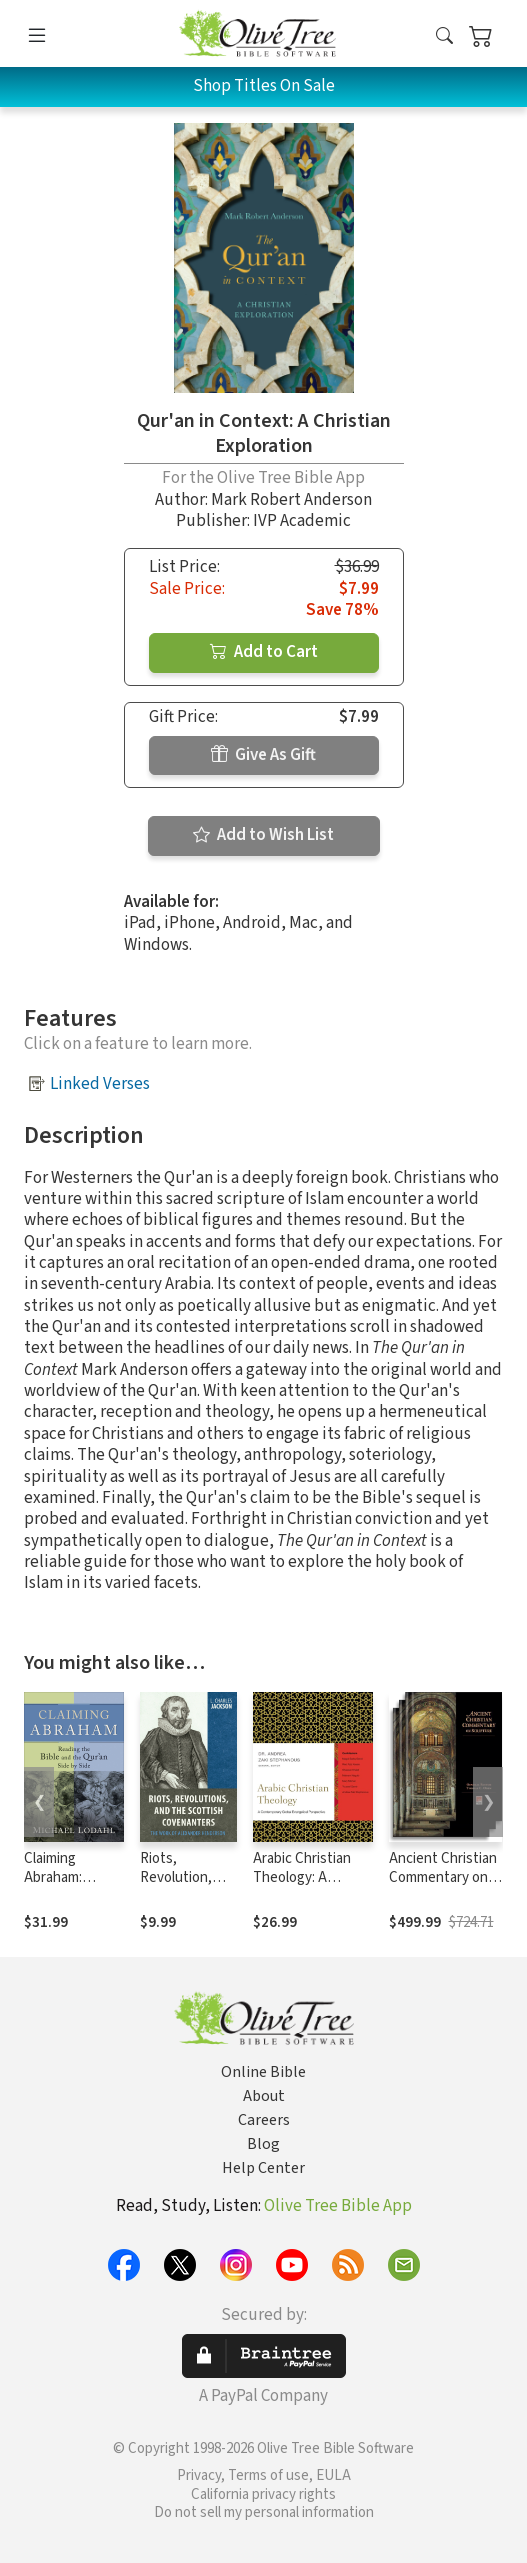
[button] (444, 37)
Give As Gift (263, 755)
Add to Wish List (263, 835)
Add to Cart (264, 652)
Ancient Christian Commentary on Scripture (443, 1877)
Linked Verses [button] (100, 1084)
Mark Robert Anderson (291, 500)
